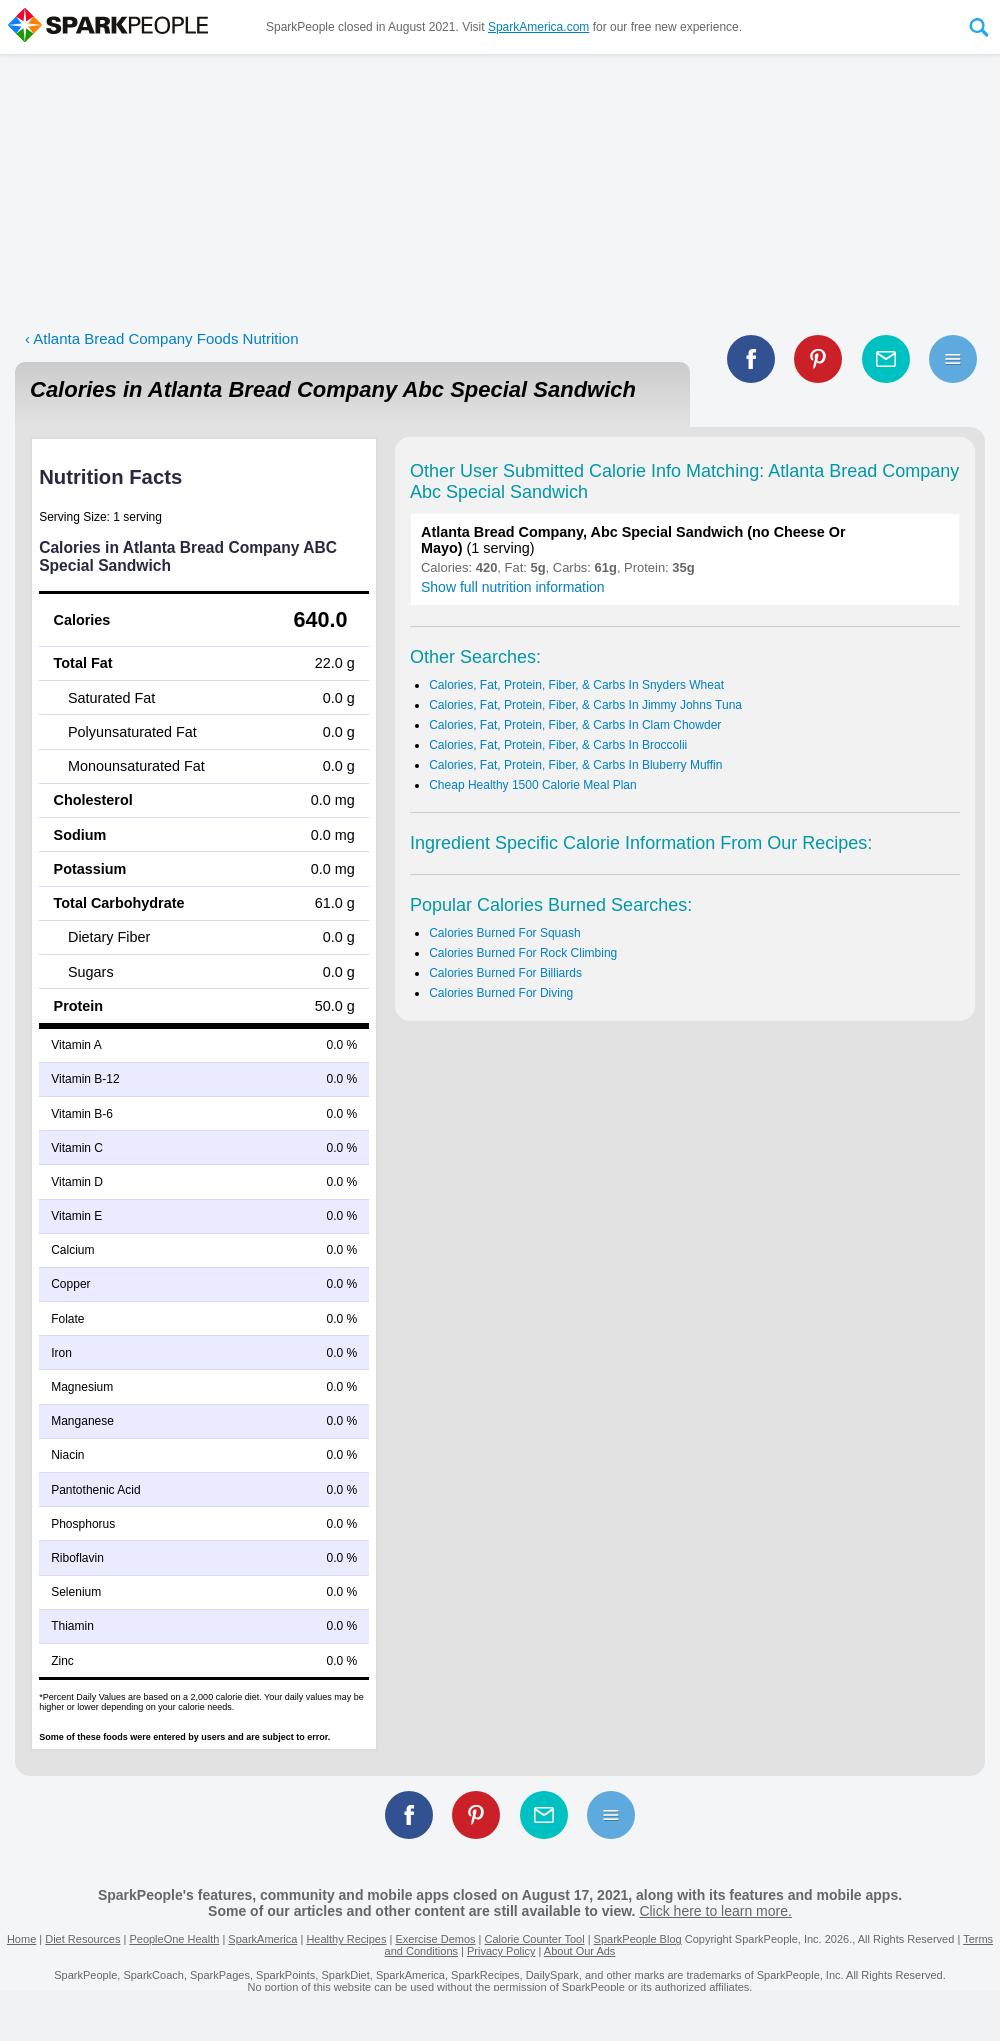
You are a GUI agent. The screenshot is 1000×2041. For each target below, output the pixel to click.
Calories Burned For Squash (504, 933)
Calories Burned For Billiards (505, 973)
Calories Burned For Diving (501, 993)
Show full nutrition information (513, 587)
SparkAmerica (262, 1939)
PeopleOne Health (174, 1939)
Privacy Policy (501, 1951)
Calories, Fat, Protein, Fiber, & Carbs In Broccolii (558, 745)
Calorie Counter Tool (535, 1939)
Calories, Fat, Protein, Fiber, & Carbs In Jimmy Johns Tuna (585, 705)
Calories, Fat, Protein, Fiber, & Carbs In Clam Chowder (575, 725)
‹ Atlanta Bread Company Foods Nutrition (161, 338)
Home (21, 1939)
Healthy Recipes (346, 1939)
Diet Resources (82, 1939)
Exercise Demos (435, 1939)
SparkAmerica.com (538, 27)
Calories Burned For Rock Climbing (523, 953)
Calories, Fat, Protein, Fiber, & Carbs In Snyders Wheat (576, 685)
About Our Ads (580, 1951)
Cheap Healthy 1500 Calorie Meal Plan (532, 785)
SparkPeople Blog (638, 1939)
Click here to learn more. (715, 1911)
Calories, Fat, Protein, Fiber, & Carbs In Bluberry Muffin (575, 765)
